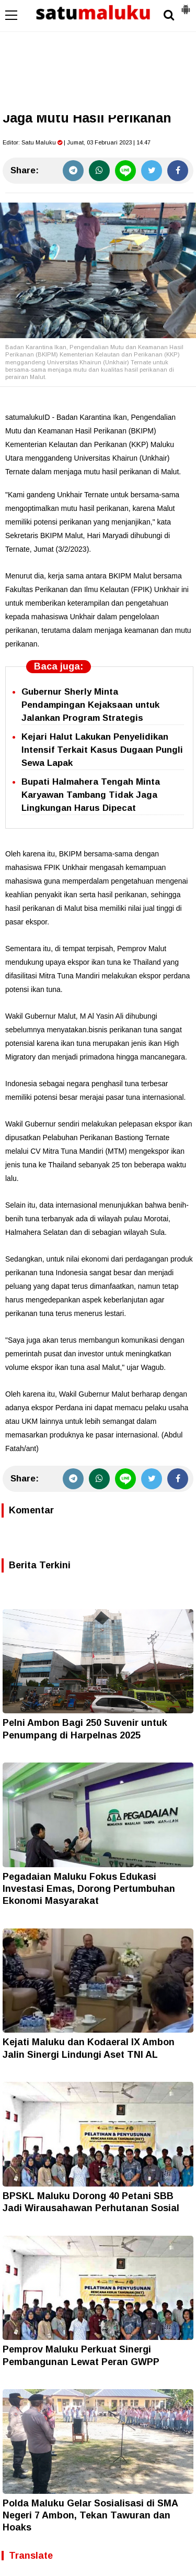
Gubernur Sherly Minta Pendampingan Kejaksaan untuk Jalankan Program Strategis (90, 705)
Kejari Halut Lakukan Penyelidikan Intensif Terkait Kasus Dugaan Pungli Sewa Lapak (102, 750)
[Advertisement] (98, 57)
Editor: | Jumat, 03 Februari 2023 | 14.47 (77, 142)
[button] (185, 5)
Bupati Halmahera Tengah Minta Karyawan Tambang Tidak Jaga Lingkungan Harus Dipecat (90, 795)
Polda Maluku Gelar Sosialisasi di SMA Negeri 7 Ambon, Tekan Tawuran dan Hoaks (90, 2515)
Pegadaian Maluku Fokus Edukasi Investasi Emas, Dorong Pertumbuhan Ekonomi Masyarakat (89, 1888)
